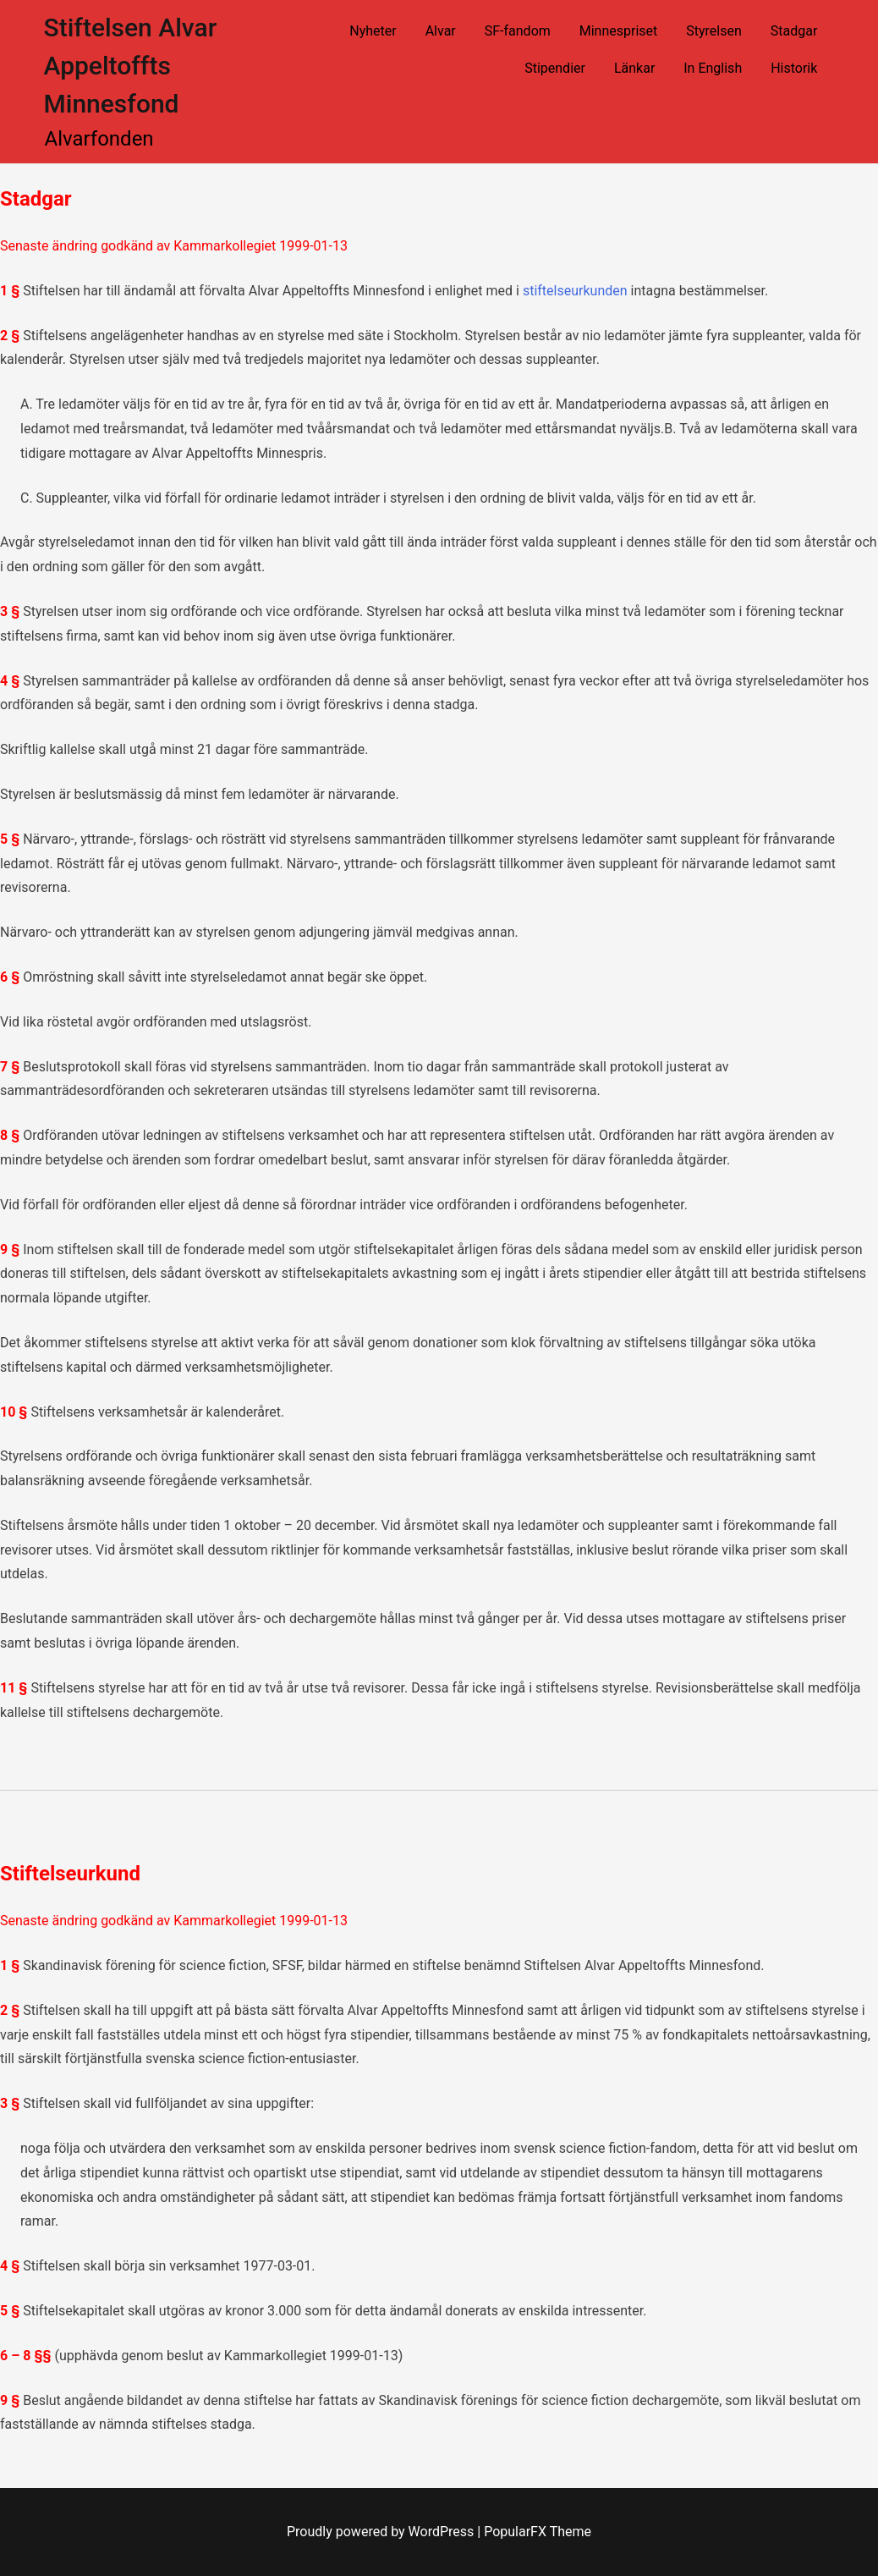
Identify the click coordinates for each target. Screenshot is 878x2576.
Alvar (440, 31)
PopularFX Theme (537, 2532)
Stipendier (554, 68)
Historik (794, 68)
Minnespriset (618, 31)
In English (712, 68)
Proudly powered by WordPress (382, 2532)
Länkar (634, 68)
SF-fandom (518, 31)
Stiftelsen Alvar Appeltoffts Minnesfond (130, 65)
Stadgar (794, 31)
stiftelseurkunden (575, 291)
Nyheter (372, 31)
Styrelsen (714, 31)
